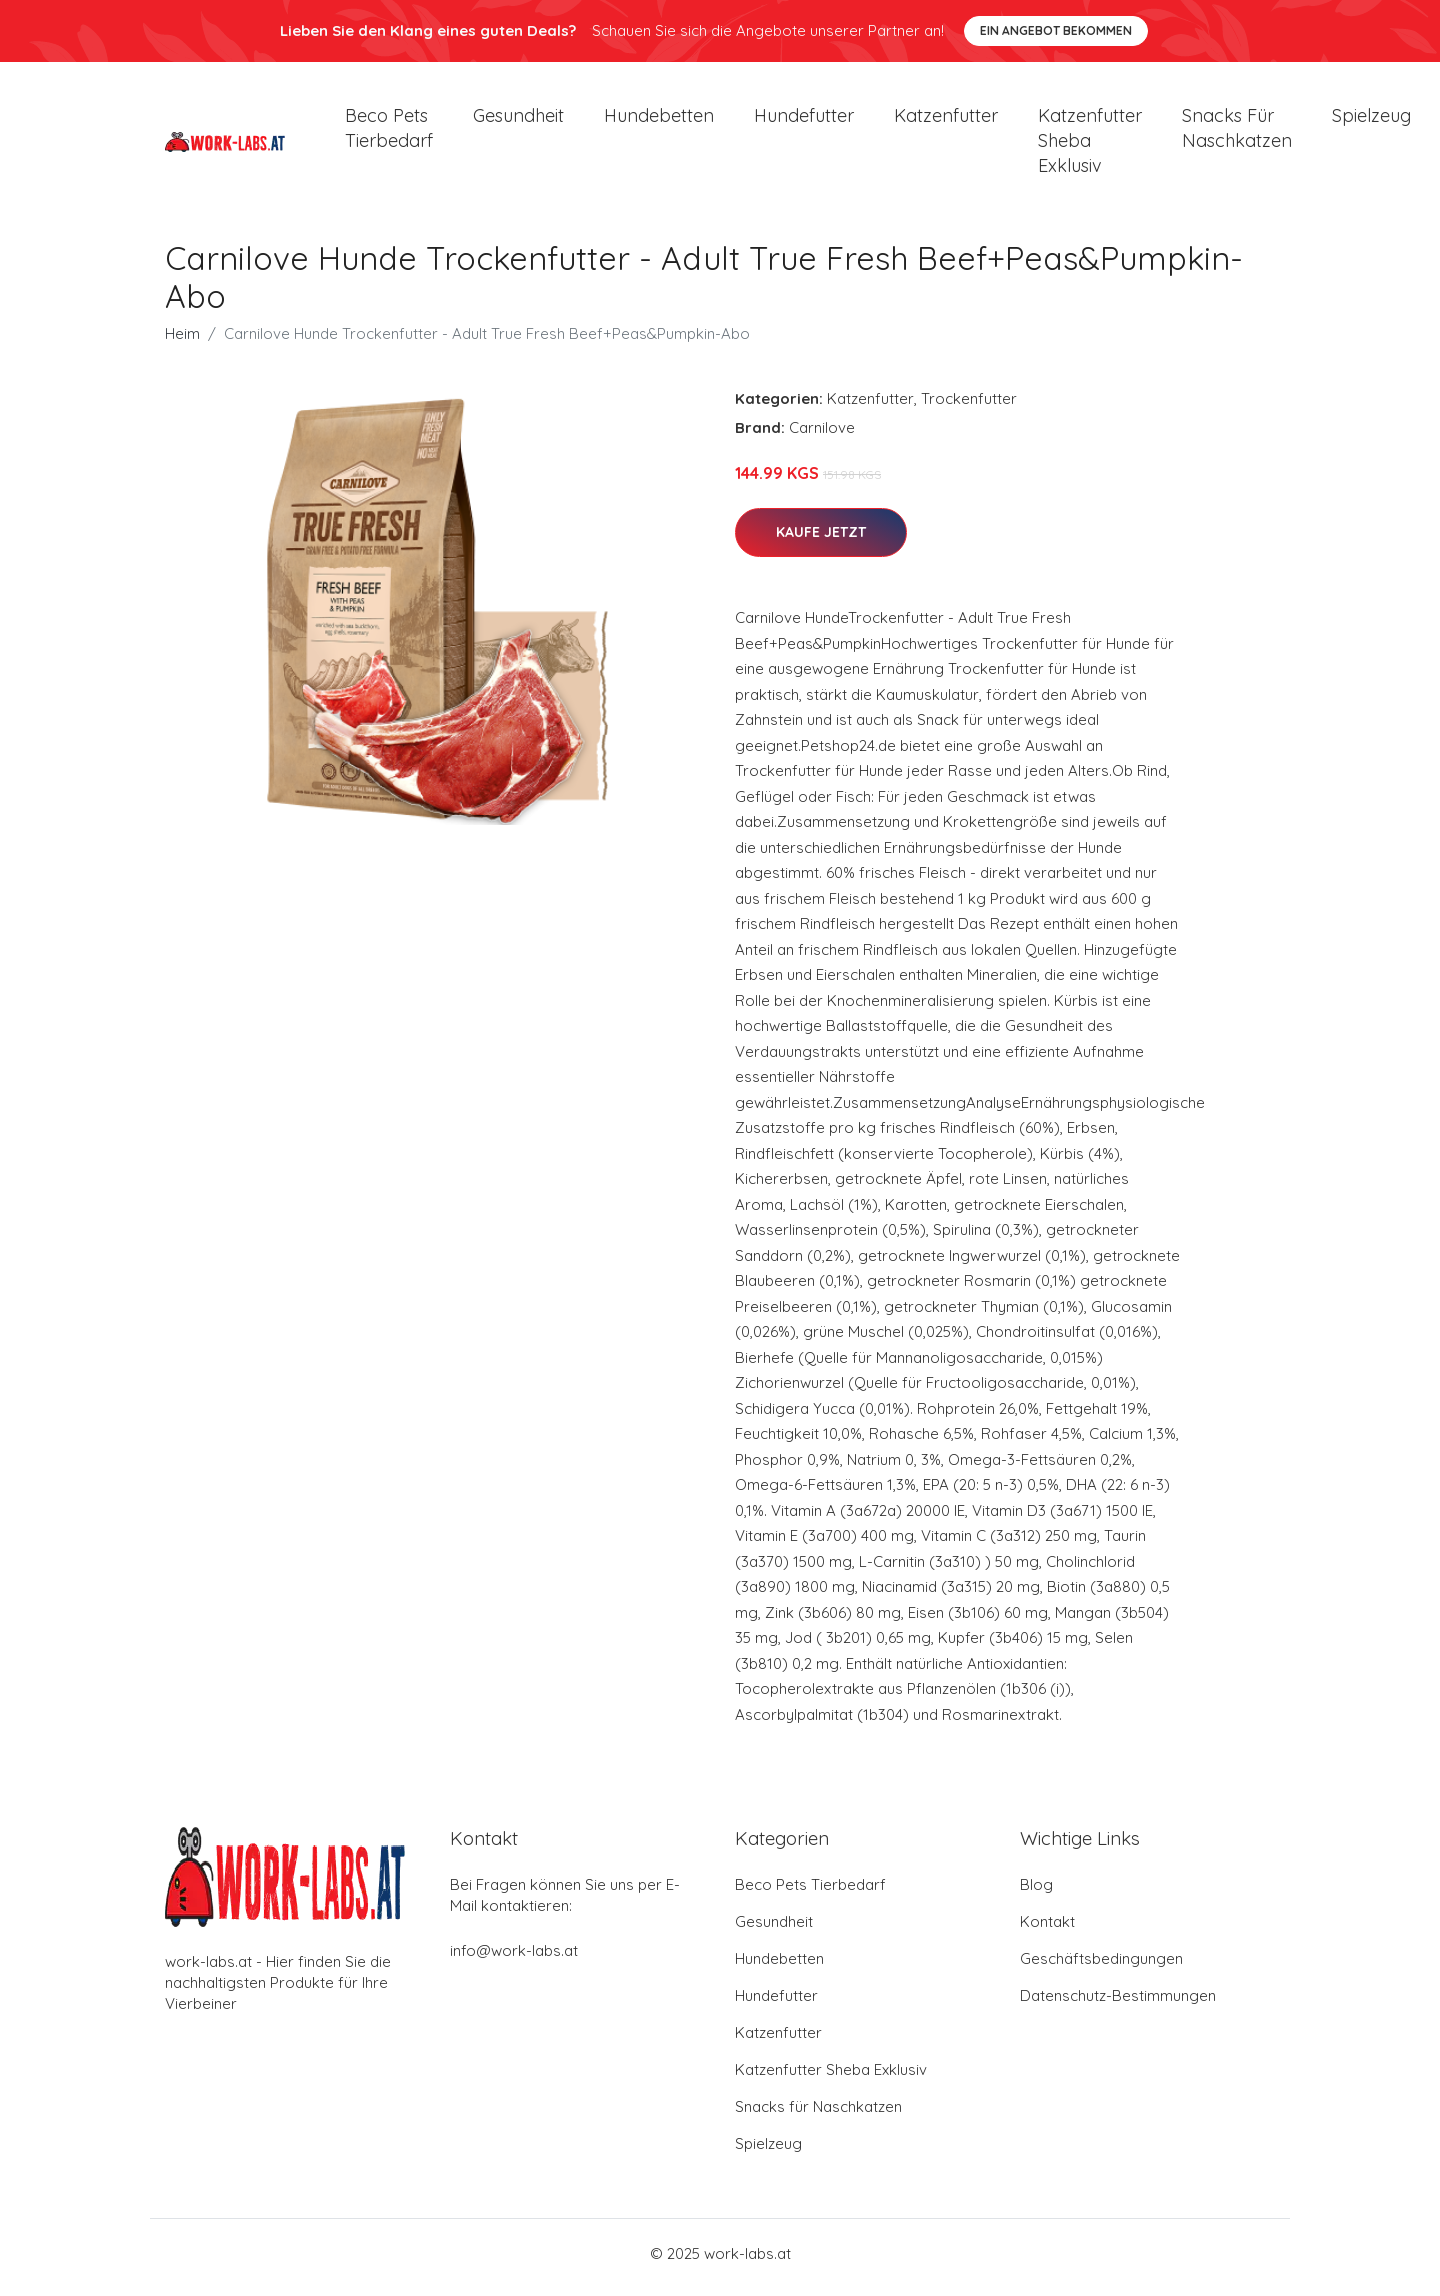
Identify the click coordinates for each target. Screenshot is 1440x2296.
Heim (182, 342)
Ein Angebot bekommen (1056, 30)
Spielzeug (1371, 119)
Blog (1036, 1892)
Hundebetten (659, 119)
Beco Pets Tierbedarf (389, 132)
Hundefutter (804, 119)
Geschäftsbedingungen (1101, 1966)
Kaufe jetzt (821, 541)
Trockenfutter (969, 407)
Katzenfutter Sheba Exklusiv (1090, 144)
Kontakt (1047, 1929)
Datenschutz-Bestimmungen (1118, 2003)
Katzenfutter (946, 119)
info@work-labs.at (514, 1958)
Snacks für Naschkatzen (1237, 132)
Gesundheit (518, 119)
